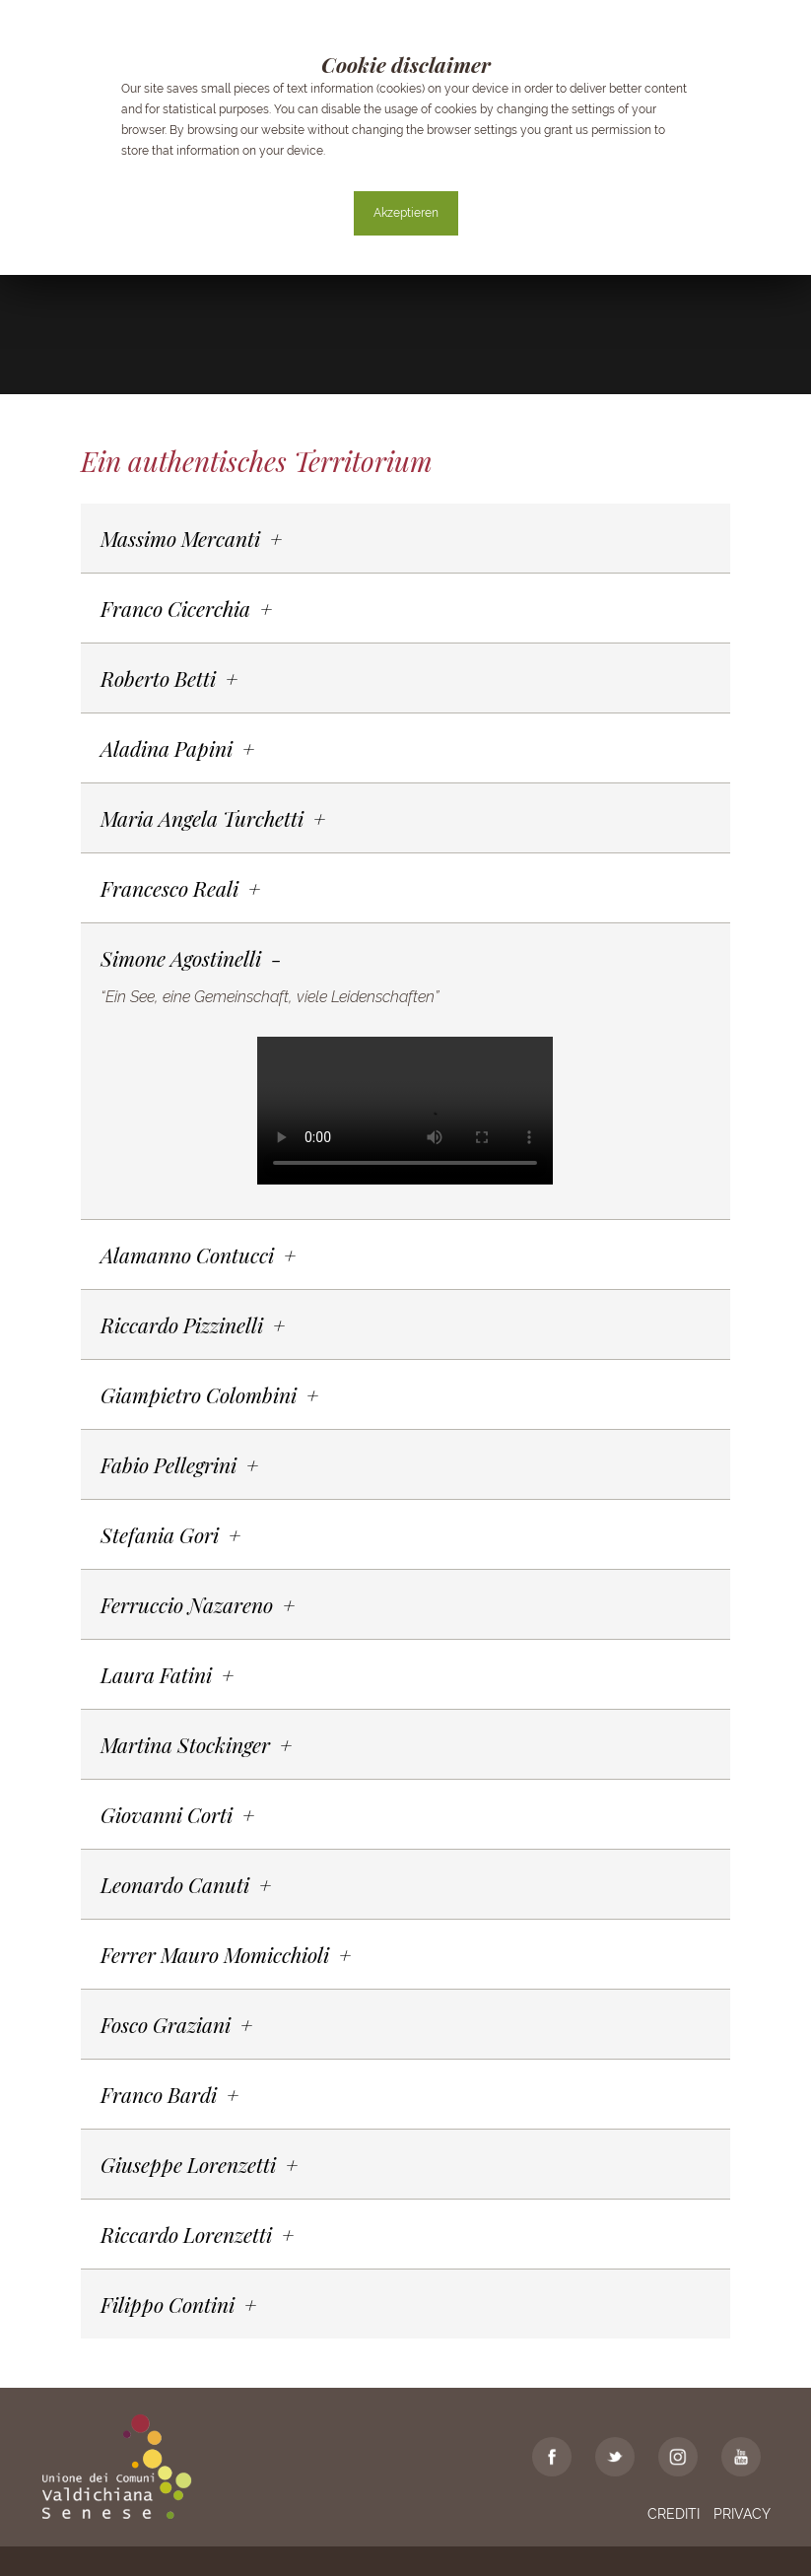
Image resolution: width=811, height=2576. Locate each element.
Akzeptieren (406, 213)
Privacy (742, 2514)
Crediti (673, 2514)
